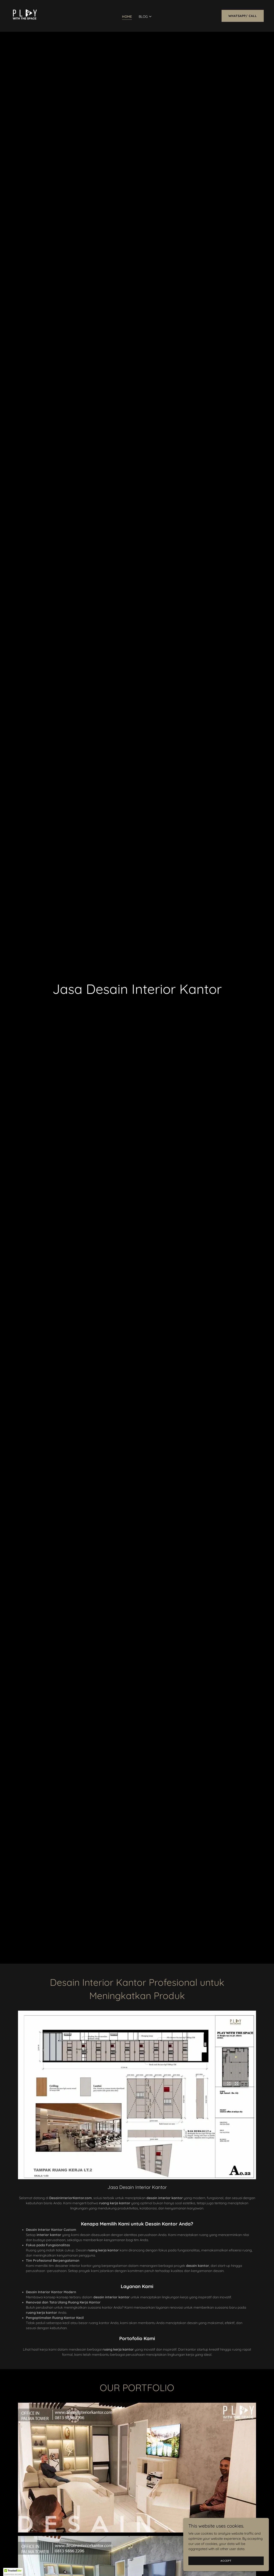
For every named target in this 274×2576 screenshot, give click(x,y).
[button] (145, 16)
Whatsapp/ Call (242, 16)
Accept (226, 2560)
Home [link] (127, 16)
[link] (24, 15)
